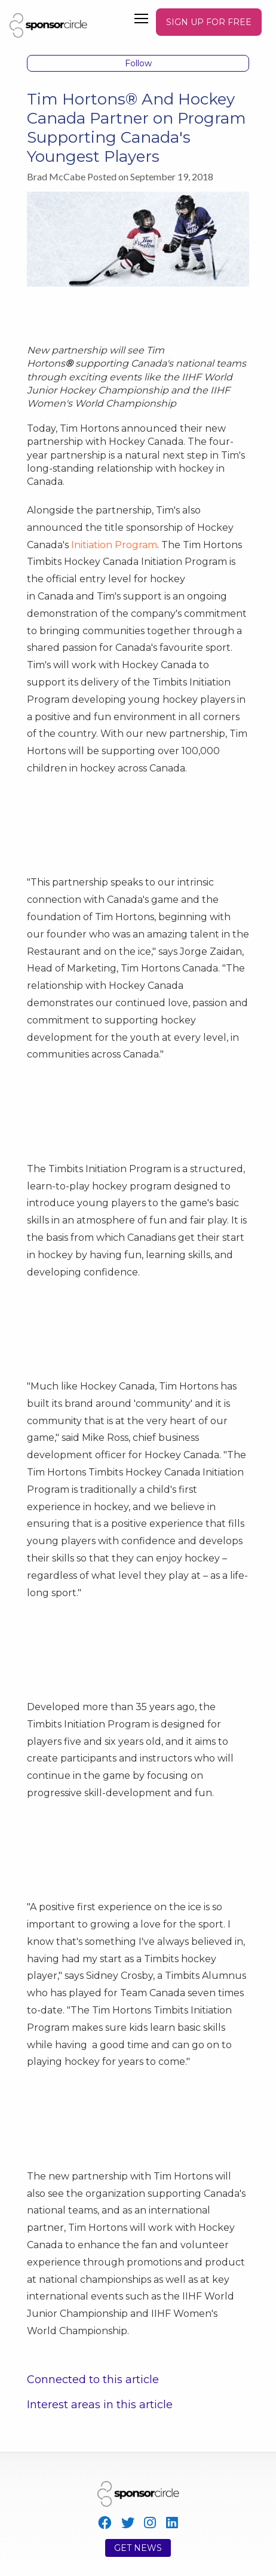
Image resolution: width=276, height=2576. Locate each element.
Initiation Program (114, 545)
